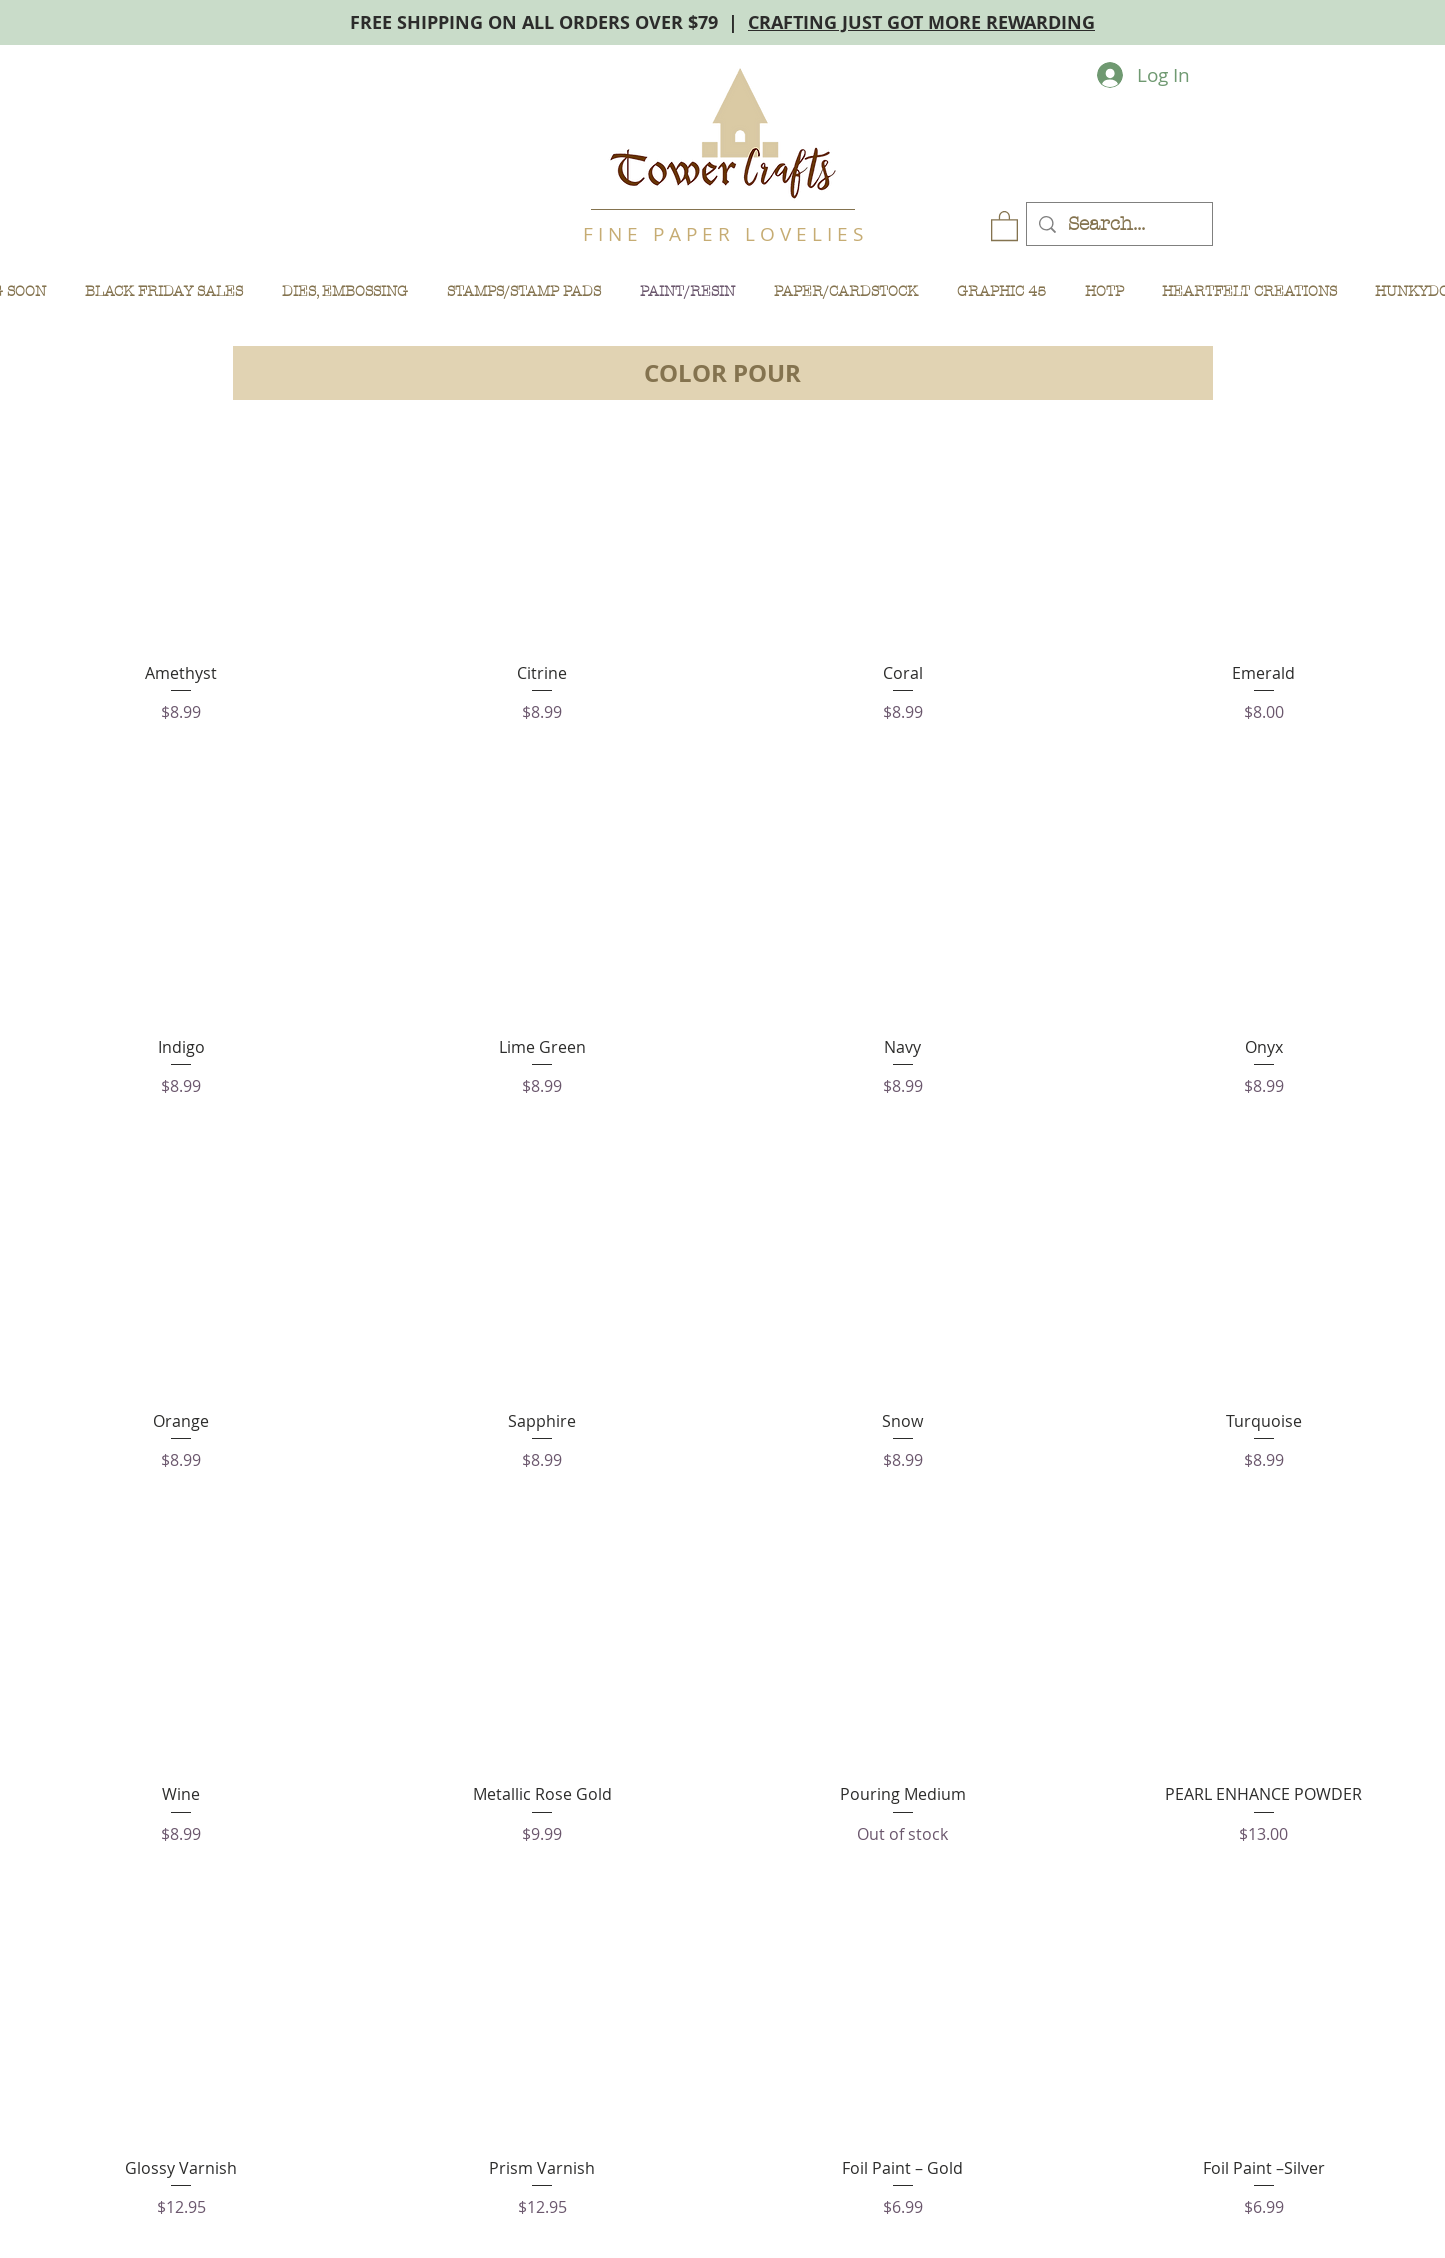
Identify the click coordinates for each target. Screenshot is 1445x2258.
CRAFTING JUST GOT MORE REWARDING (921, 22)
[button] (1004, 225)
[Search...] (1119, 224)
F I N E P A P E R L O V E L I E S (723, 234)
